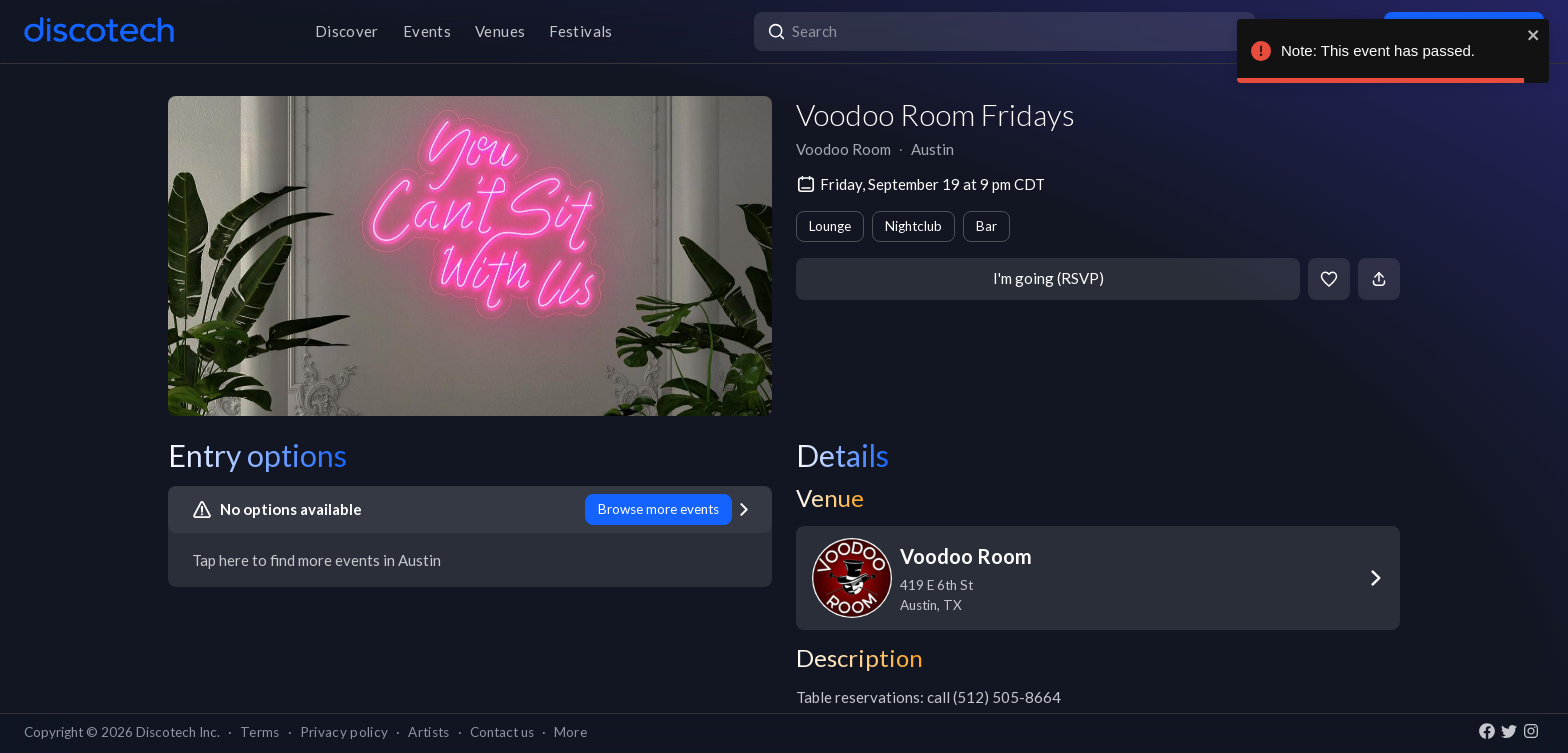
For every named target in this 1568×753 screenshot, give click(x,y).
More (570, 732)
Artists (428, 732)
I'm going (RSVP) (1048, 278)
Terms (260, 732)
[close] (1534, 35)
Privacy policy (344, 732)
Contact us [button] (502, 732)
